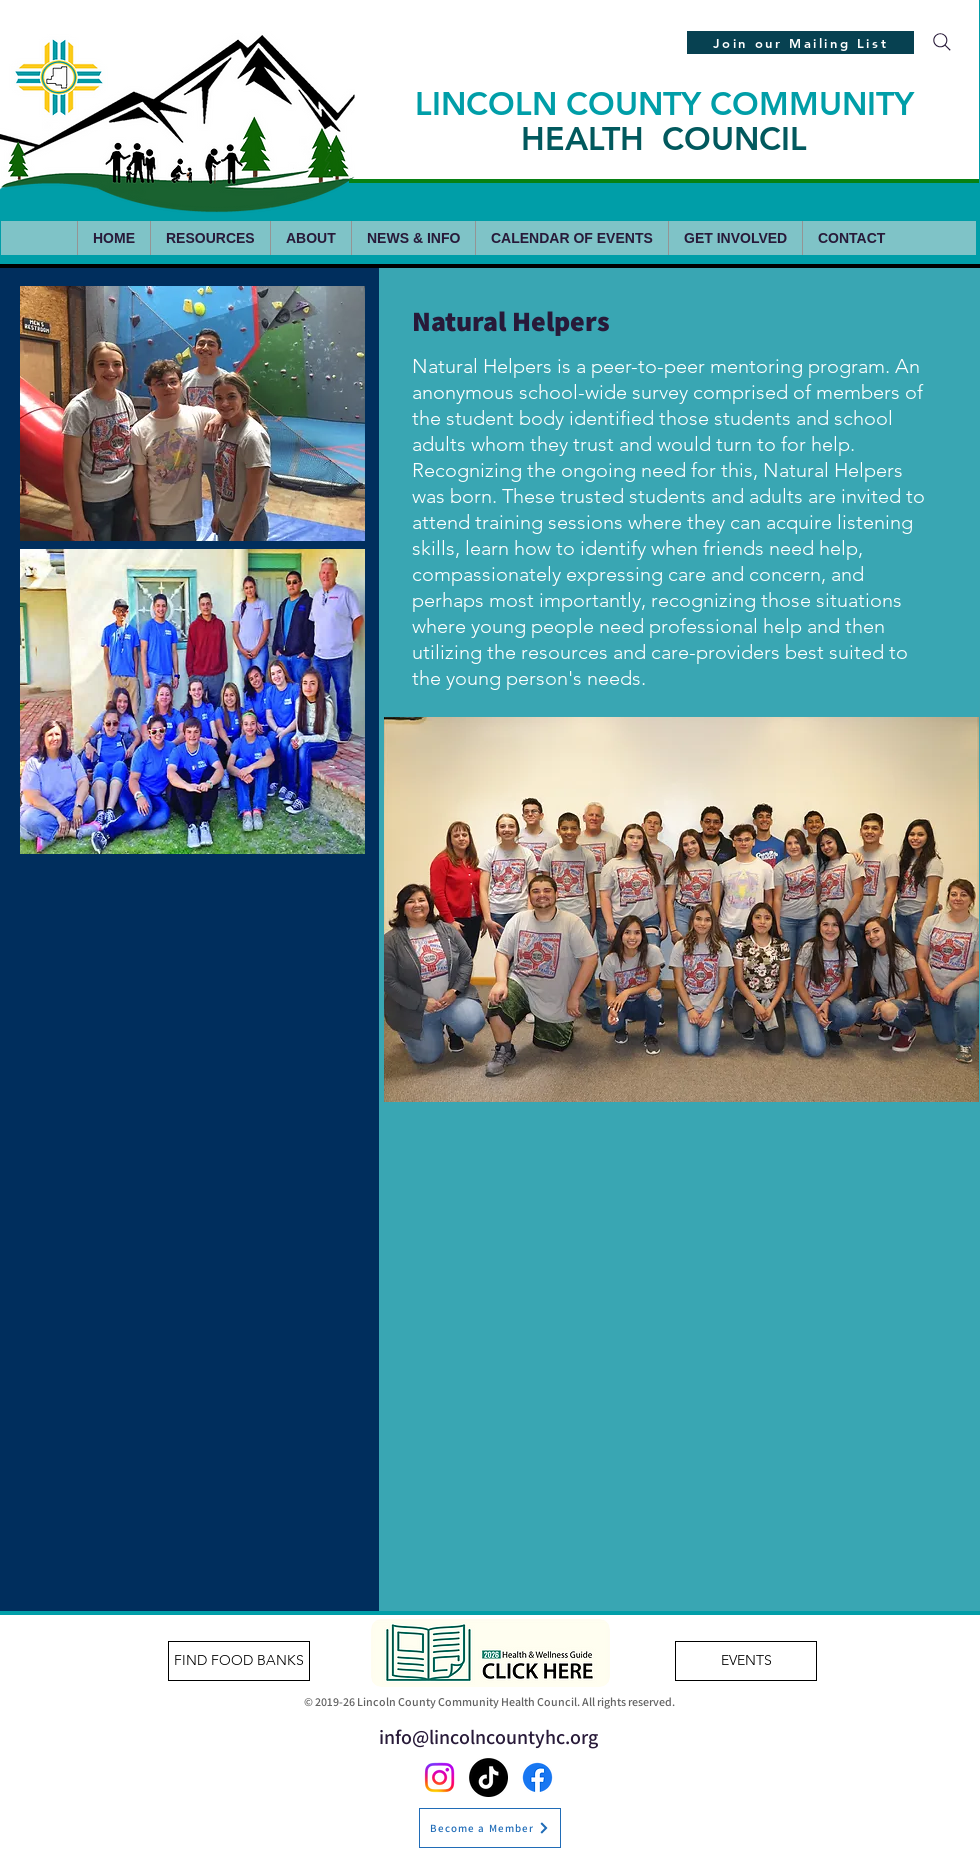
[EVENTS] (746, 1661)
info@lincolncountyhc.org (488, 1737)
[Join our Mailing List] (800, 42)
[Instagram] (439, 1777)
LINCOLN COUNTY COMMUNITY (664, 120)
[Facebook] (537, 1777)
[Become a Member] (490, 1828)
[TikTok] (488, 1777)
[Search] (942, 42)
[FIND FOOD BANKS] (239, 1661)
